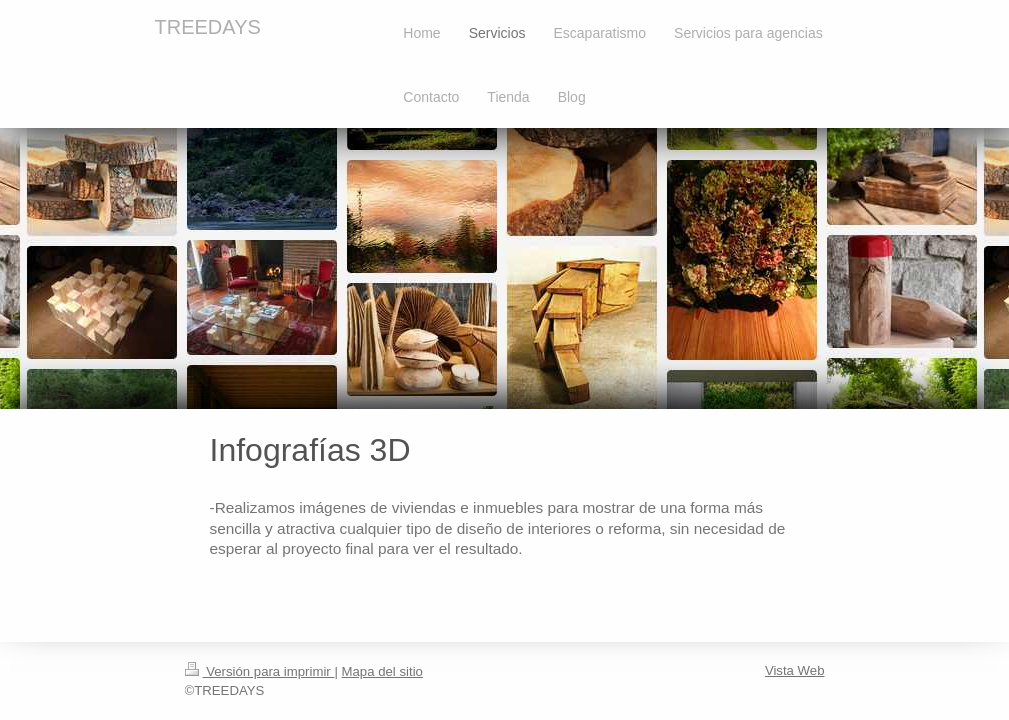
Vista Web (795, 670)
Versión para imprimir (260, 671)
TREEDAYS (208, 27)
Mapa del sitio (382, 671)
